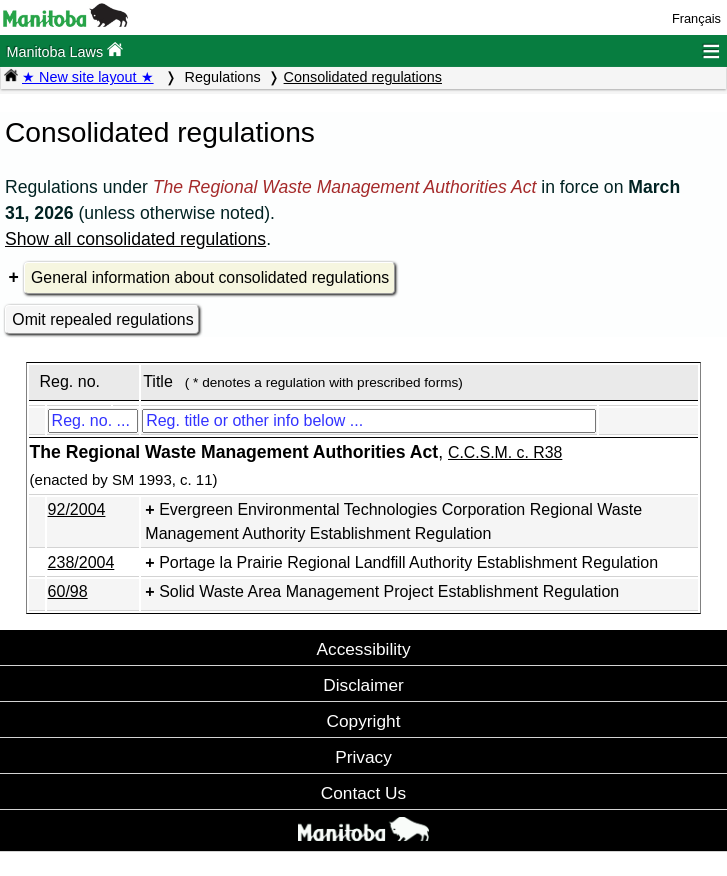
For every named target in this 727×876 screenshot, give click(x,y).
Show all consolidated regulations (135, 239)
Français (696, 18)
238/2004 (81, 562)
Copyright (364, 721)
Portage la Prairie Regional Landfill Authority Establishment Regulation (408, 562)
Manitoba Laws (64, 50)
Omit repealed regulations (102, 319)
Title (158, 381)
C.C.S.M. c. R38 (505, 452)
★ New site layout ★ (88, 77)
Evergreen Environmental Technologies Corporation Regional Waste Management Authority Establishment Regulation (393, 521)
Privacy (363, 757)
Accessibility (363, 649)
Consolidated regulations (363, 77)
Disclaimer (363, 685)
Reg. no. (69, 381)
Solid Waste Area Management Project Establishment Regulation (389, 591)
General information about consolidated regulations (210, 277)
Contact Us (363, 793)
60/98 (68, 591)
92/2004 (77, 509)
